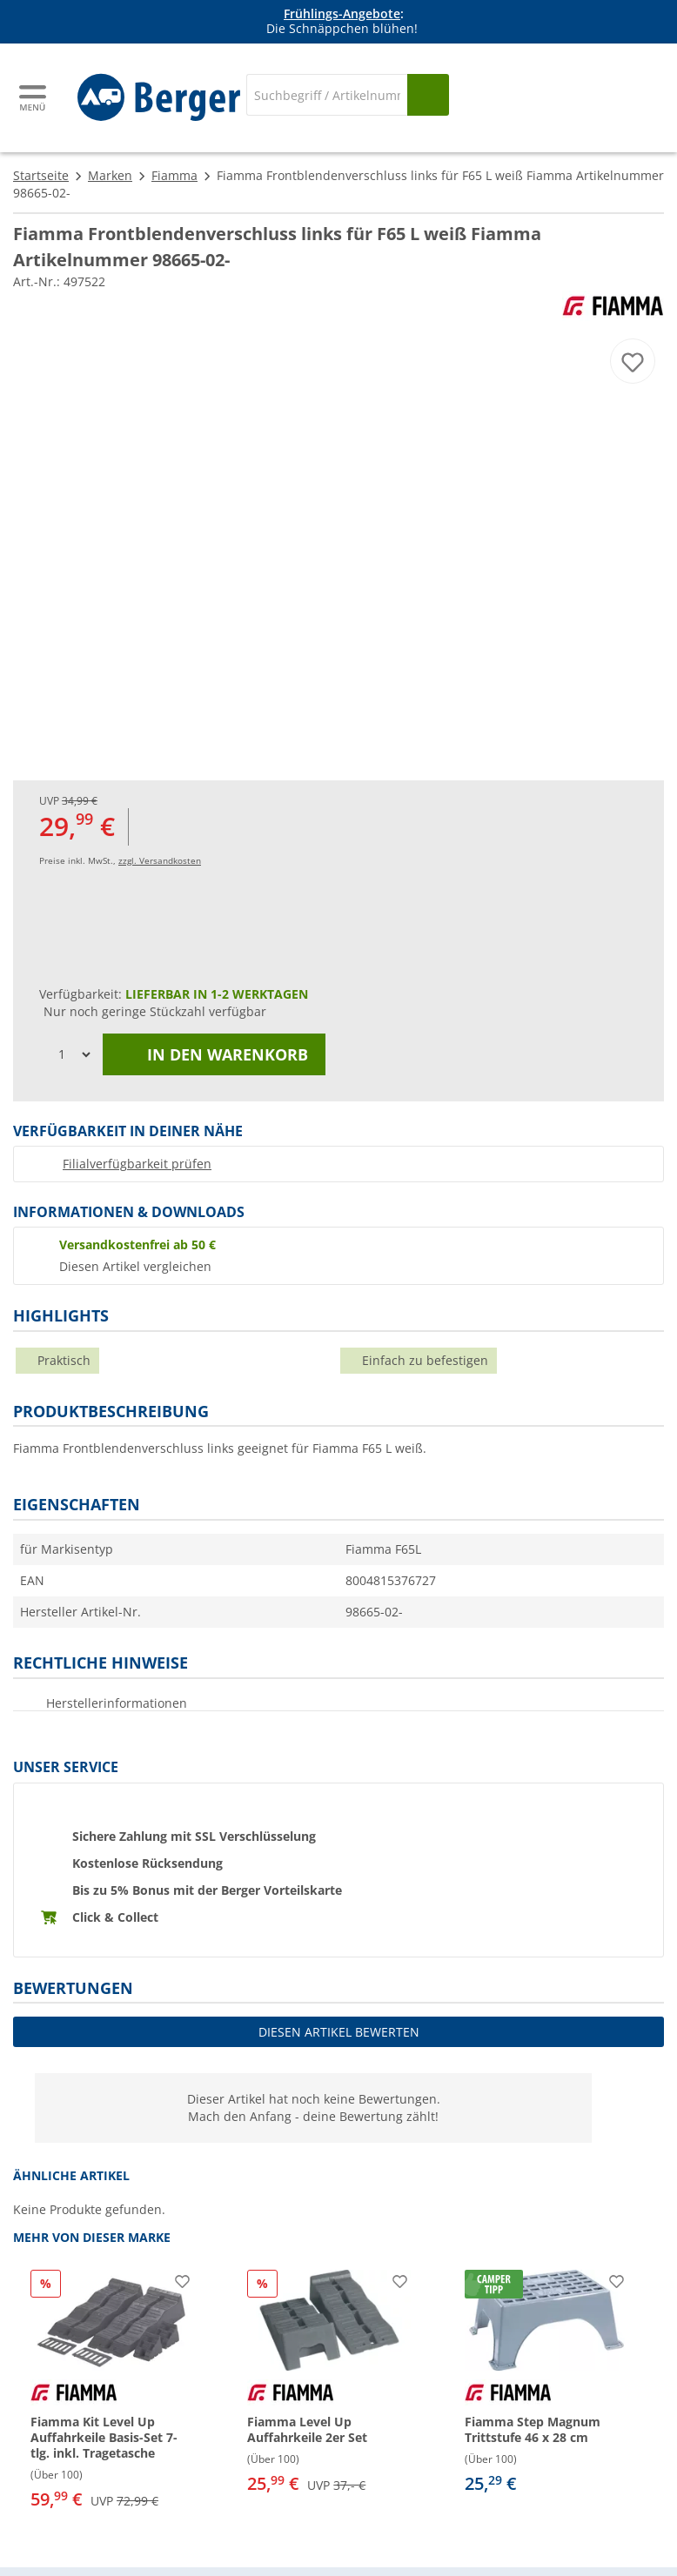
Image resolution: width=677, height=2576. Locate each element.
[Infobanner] (342, 22)
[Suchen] (428, 95)
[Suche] (326, 95)
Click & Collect (115, 1917)
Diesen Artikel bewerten (338, 2032)
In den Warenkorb (214, 1054)
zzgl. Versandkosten (159, 860)
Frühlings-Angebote (342, 13)
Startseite (41, 175)
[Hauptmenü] (34, 97)
